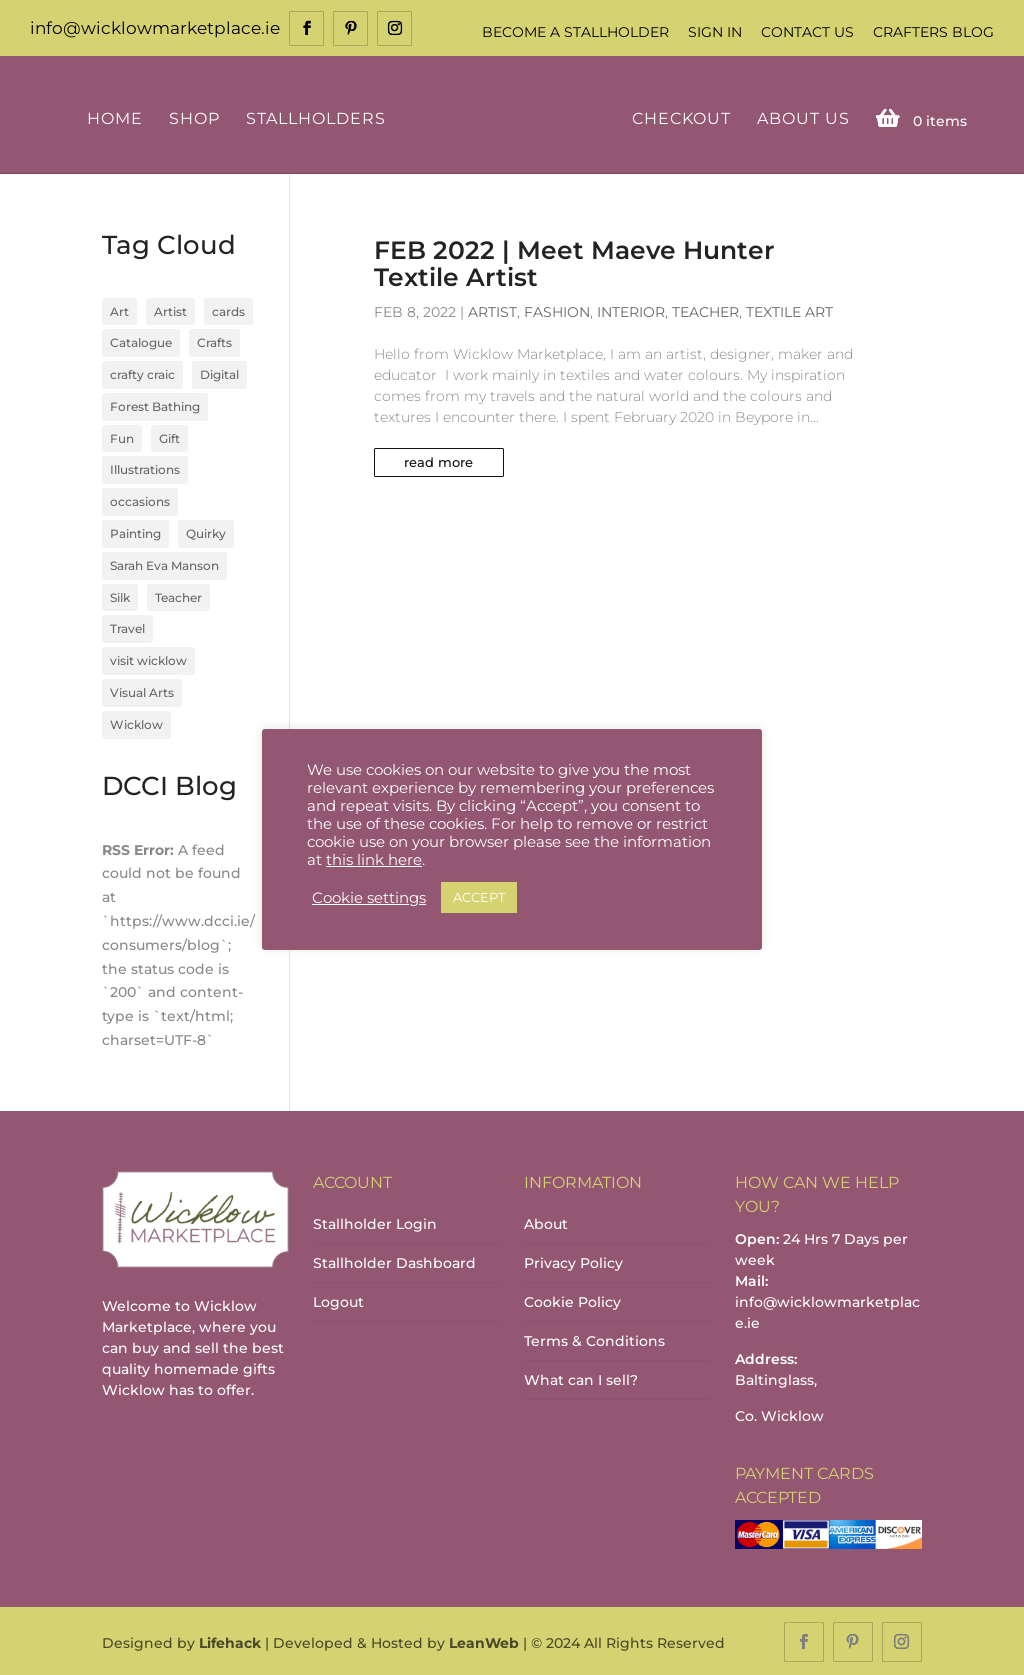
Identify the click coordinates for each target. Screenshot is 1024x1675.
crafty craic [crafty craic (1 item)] (142, 372)
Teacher (705, 310)
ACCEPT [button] (479, 897)
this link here (374, 860)
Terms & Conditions (594, 1339)
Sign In (715, 32)
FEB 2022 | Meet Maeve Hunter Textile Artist (574, 262)
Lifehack (230, 1641)
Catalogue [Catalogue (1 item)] (141, 341)
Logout (338, 1300)
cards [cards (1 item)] (228, 309)
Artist (492, 310)
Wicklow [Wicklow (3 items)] (136, 722)
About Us (799, 117)
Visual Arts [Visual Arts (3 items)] (142, 690)
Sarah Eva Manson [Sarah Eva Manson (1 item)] (164, 563)
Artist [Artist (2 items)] (170, 309)
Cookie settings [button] (369, 898)
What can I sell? (581, 1378)
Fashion (557, 310)
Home (118, 117)
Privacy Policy (573, 1261)
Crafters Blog (933, 32)
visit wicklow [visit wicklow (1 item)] (148, 659)
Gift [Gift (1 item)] (169, 436)
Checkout (677, 117)
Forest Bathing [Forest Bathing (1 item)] (155, 404)
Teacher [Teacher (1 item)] (178, 595)
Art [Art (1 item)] (119, 309)
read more (438, 460)
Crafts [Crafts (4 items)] (214, 341)
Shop (197, 117)
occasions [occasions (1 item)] (140, 500)
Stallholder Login (375, 1222)
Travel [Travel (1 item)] (127, 627)
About (546, 1222)
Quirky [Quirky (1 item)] (206, 531)
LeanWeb (484, 1641)
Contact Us (807, 32)
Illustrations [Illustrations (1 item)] (145, 468)
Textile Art (789, 310)
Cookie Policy (572, 1300)
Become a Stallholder (575, 32)
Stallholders (319, 117)
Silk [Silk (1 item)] (120, 595)
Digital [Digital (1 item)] (219, 372)
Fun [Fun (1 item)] (122, 436)
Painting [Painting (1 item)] (135, 531)
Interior (631, 310)
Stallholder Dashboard (394, 1261)
